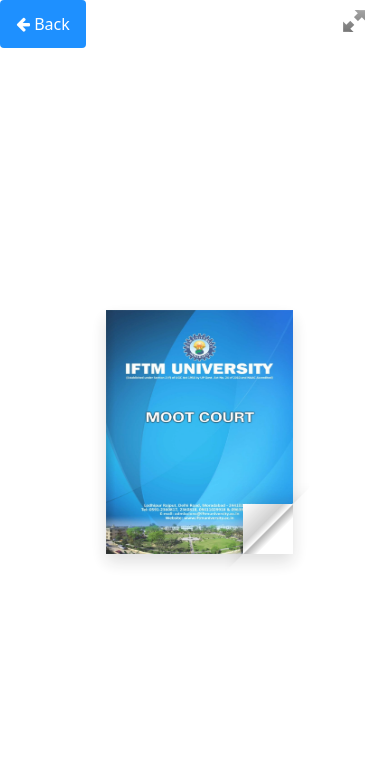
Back (43, 24)
